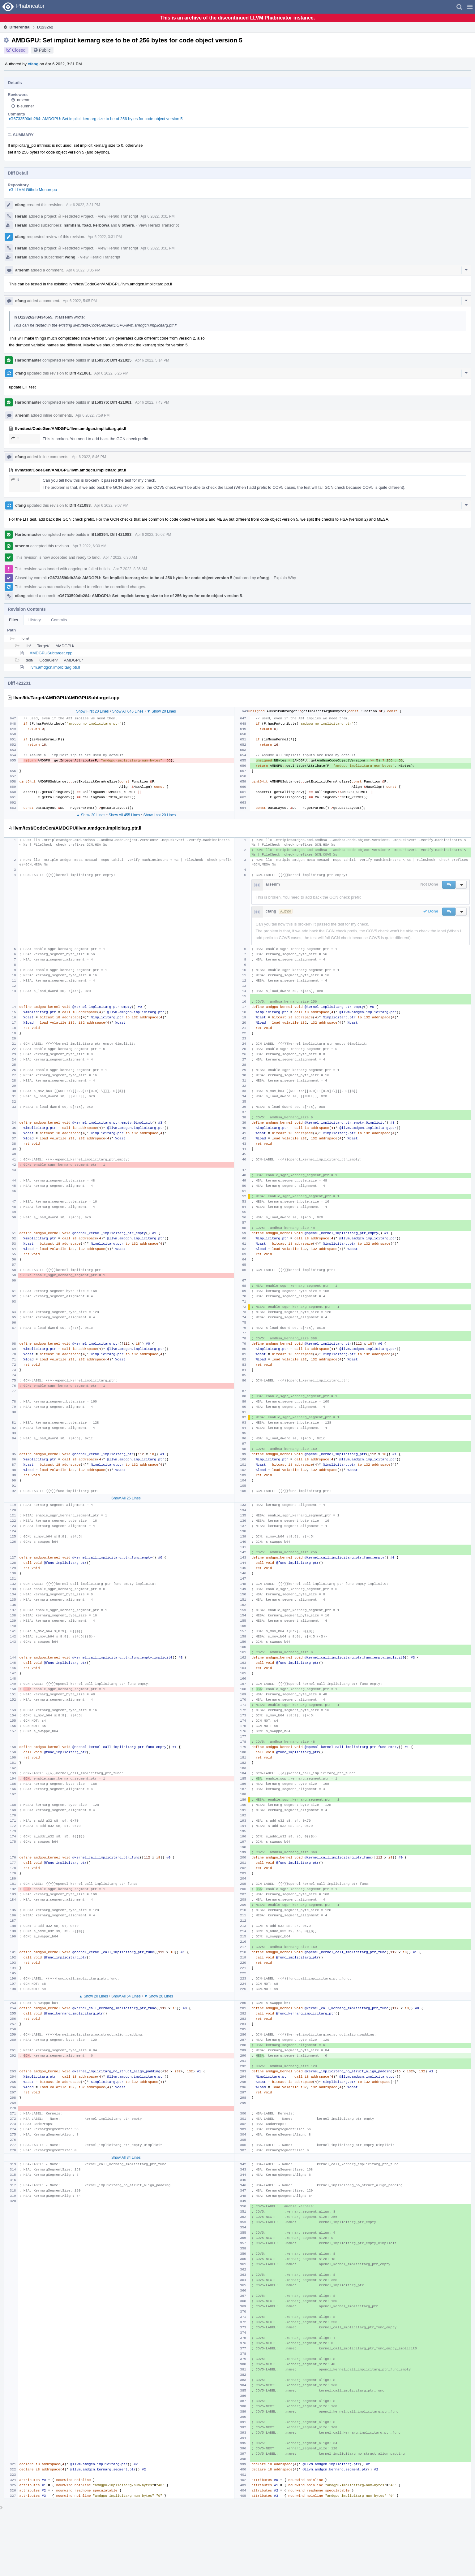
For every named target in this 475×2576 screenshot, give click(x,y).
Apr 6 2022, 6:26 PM (111, 373)
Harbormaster (28, 360)
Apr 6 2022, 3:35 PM (83, 270)
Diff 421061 (80, 373)
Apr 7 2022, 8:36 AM (130, 569)
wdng (70, 257)
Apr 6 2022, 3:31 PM (83, 205)
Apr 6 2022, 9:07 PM (111, 505)
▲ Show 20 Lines (90, 815)
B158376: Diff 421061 (111, 402)
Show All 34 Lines (126, 2157)
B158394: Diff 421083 (111, 534)
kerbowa (101, 225)
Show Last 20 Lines (159, 815)
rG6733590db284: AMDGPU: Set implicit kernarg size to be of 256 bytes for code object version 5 (95, 118)
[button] (470, 7)
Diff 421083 (80, 505)
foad (86, 225)
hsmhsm (72, 225)
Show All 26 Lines (126, 1498)
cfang (33, 64)
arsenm (23, 100)
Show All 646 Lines (127, 711)
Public (45, 50)
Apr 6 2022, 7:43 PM (152, 402)
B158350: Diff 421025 (111, 360)
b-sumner (25, 106)
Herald (21, 216)
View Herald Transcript (118, 216)
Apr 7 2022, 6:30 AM (89, 546)
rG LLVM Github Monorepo (33, 189)
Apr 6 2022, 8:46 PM (89, 457)
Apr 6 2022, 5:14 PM (152, 360)
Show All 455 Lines (124, 815)
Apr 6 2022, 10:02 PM (153, 534)
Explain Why (285, 577)
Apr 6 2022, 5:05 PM (80, 301)
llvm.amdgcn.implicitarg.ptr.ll (55, 667)
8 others (126, 225)
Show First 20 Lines (92, 711)
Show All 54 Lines (126, 1996)
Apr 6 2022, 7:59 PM (92, 415)
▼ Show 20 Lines (161, 711)
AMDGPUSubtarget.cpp (51, 653)
